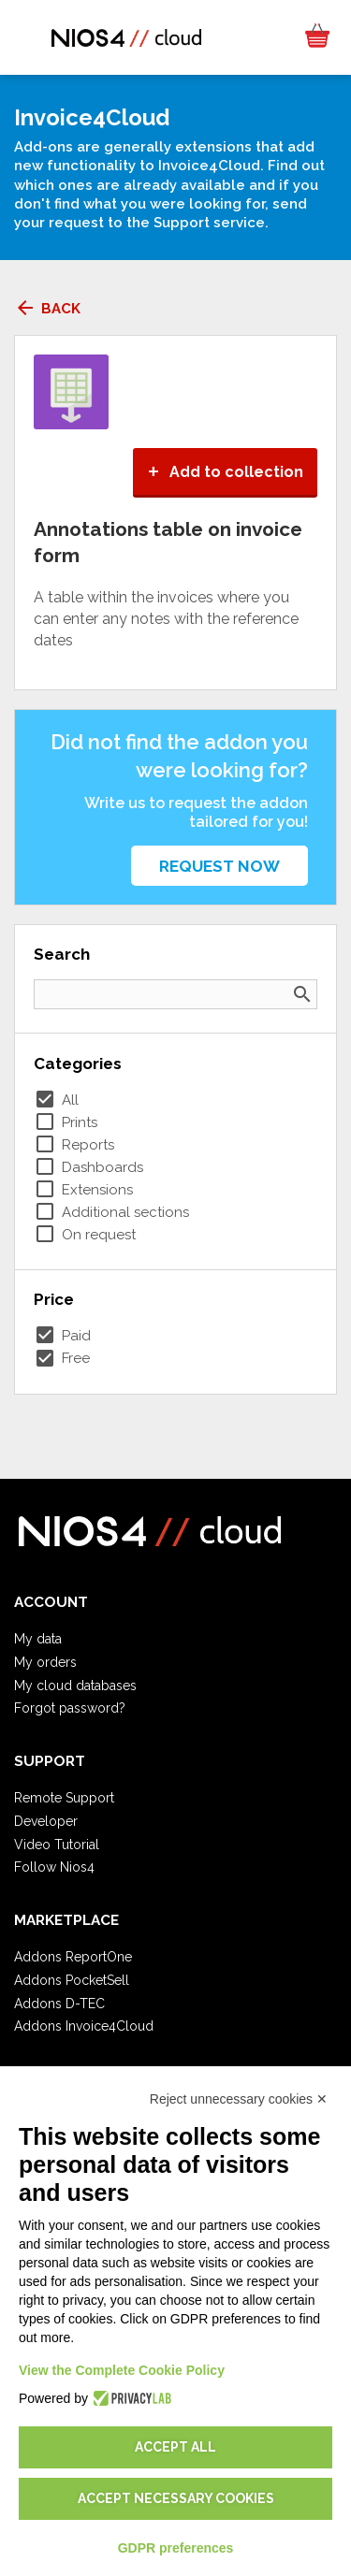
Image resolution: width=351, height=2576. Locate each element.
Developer (46, 1821)
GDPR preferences (176, 2547)
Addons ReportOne (73, 1956)
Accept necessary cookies (176, 2498)
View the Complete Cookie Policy (122, 2370)
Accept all (175, 2446)
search (302, 994)
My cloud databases (75, 1685)
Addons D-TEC (59, 2003)
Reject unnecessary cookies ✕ (239, 2098)
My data (38, 1638)
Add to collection (225, 472)
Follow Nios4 (54, 1867)
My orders (45, 1662)
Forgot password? (69, 1707)
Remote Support (64, 1797)
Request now (219, 866)
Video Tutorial (56, 1844)
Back (47, 308)
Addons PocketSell (71, 1980)
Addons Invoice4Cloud (84, 2026)
